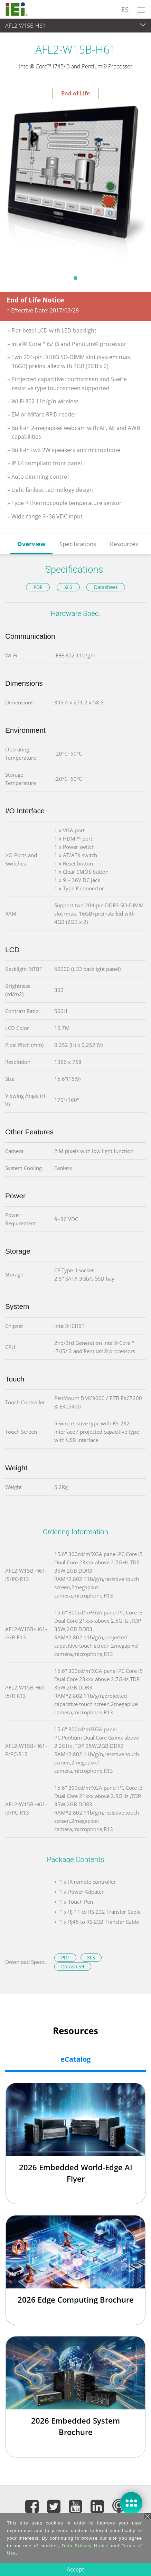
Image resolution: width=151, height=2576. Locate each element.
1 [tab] (75, 277)
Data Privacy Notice (85, 2545)
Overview (31, 544)
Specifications (77, 544)
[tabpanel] (75, 184)
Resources (124, 544)
